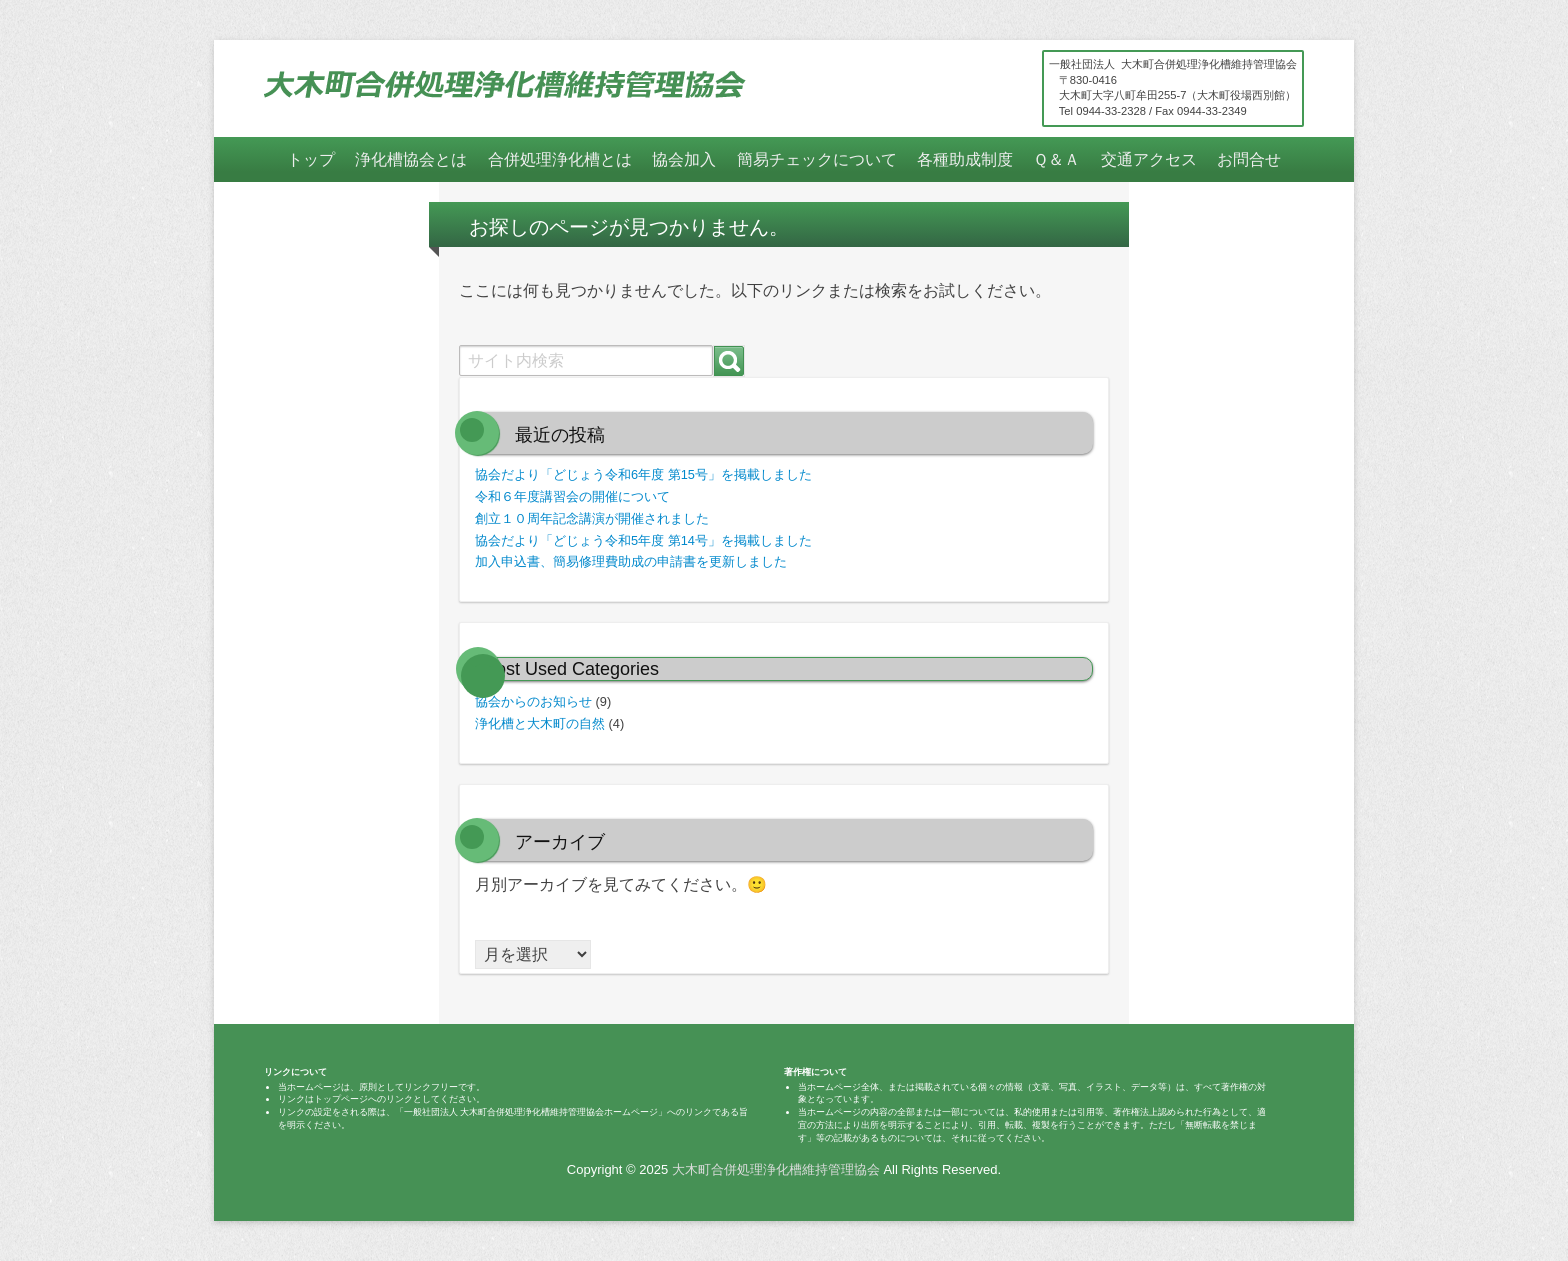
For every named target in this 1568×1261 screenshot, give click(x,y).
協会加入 (684, 159)
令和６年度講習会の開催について (572, 496)
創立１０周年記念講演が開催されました (592, 518)
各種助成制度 (965, 159)
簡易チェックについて (817, 159)
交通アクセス (1149, 159)
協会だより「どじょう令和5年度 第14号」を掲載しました (643, 540)
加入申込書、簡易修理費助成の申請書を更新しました (631, 561)
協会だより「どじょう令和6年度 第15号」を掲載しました (643, 474)
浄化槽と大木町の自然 (540, 723)
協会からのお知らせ (533, 701)
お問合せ (1249, 159)
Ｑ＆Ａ (1056, 159)
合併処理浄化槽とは (560, 159)
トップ (311, 159)
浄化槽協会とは (411, 159)
